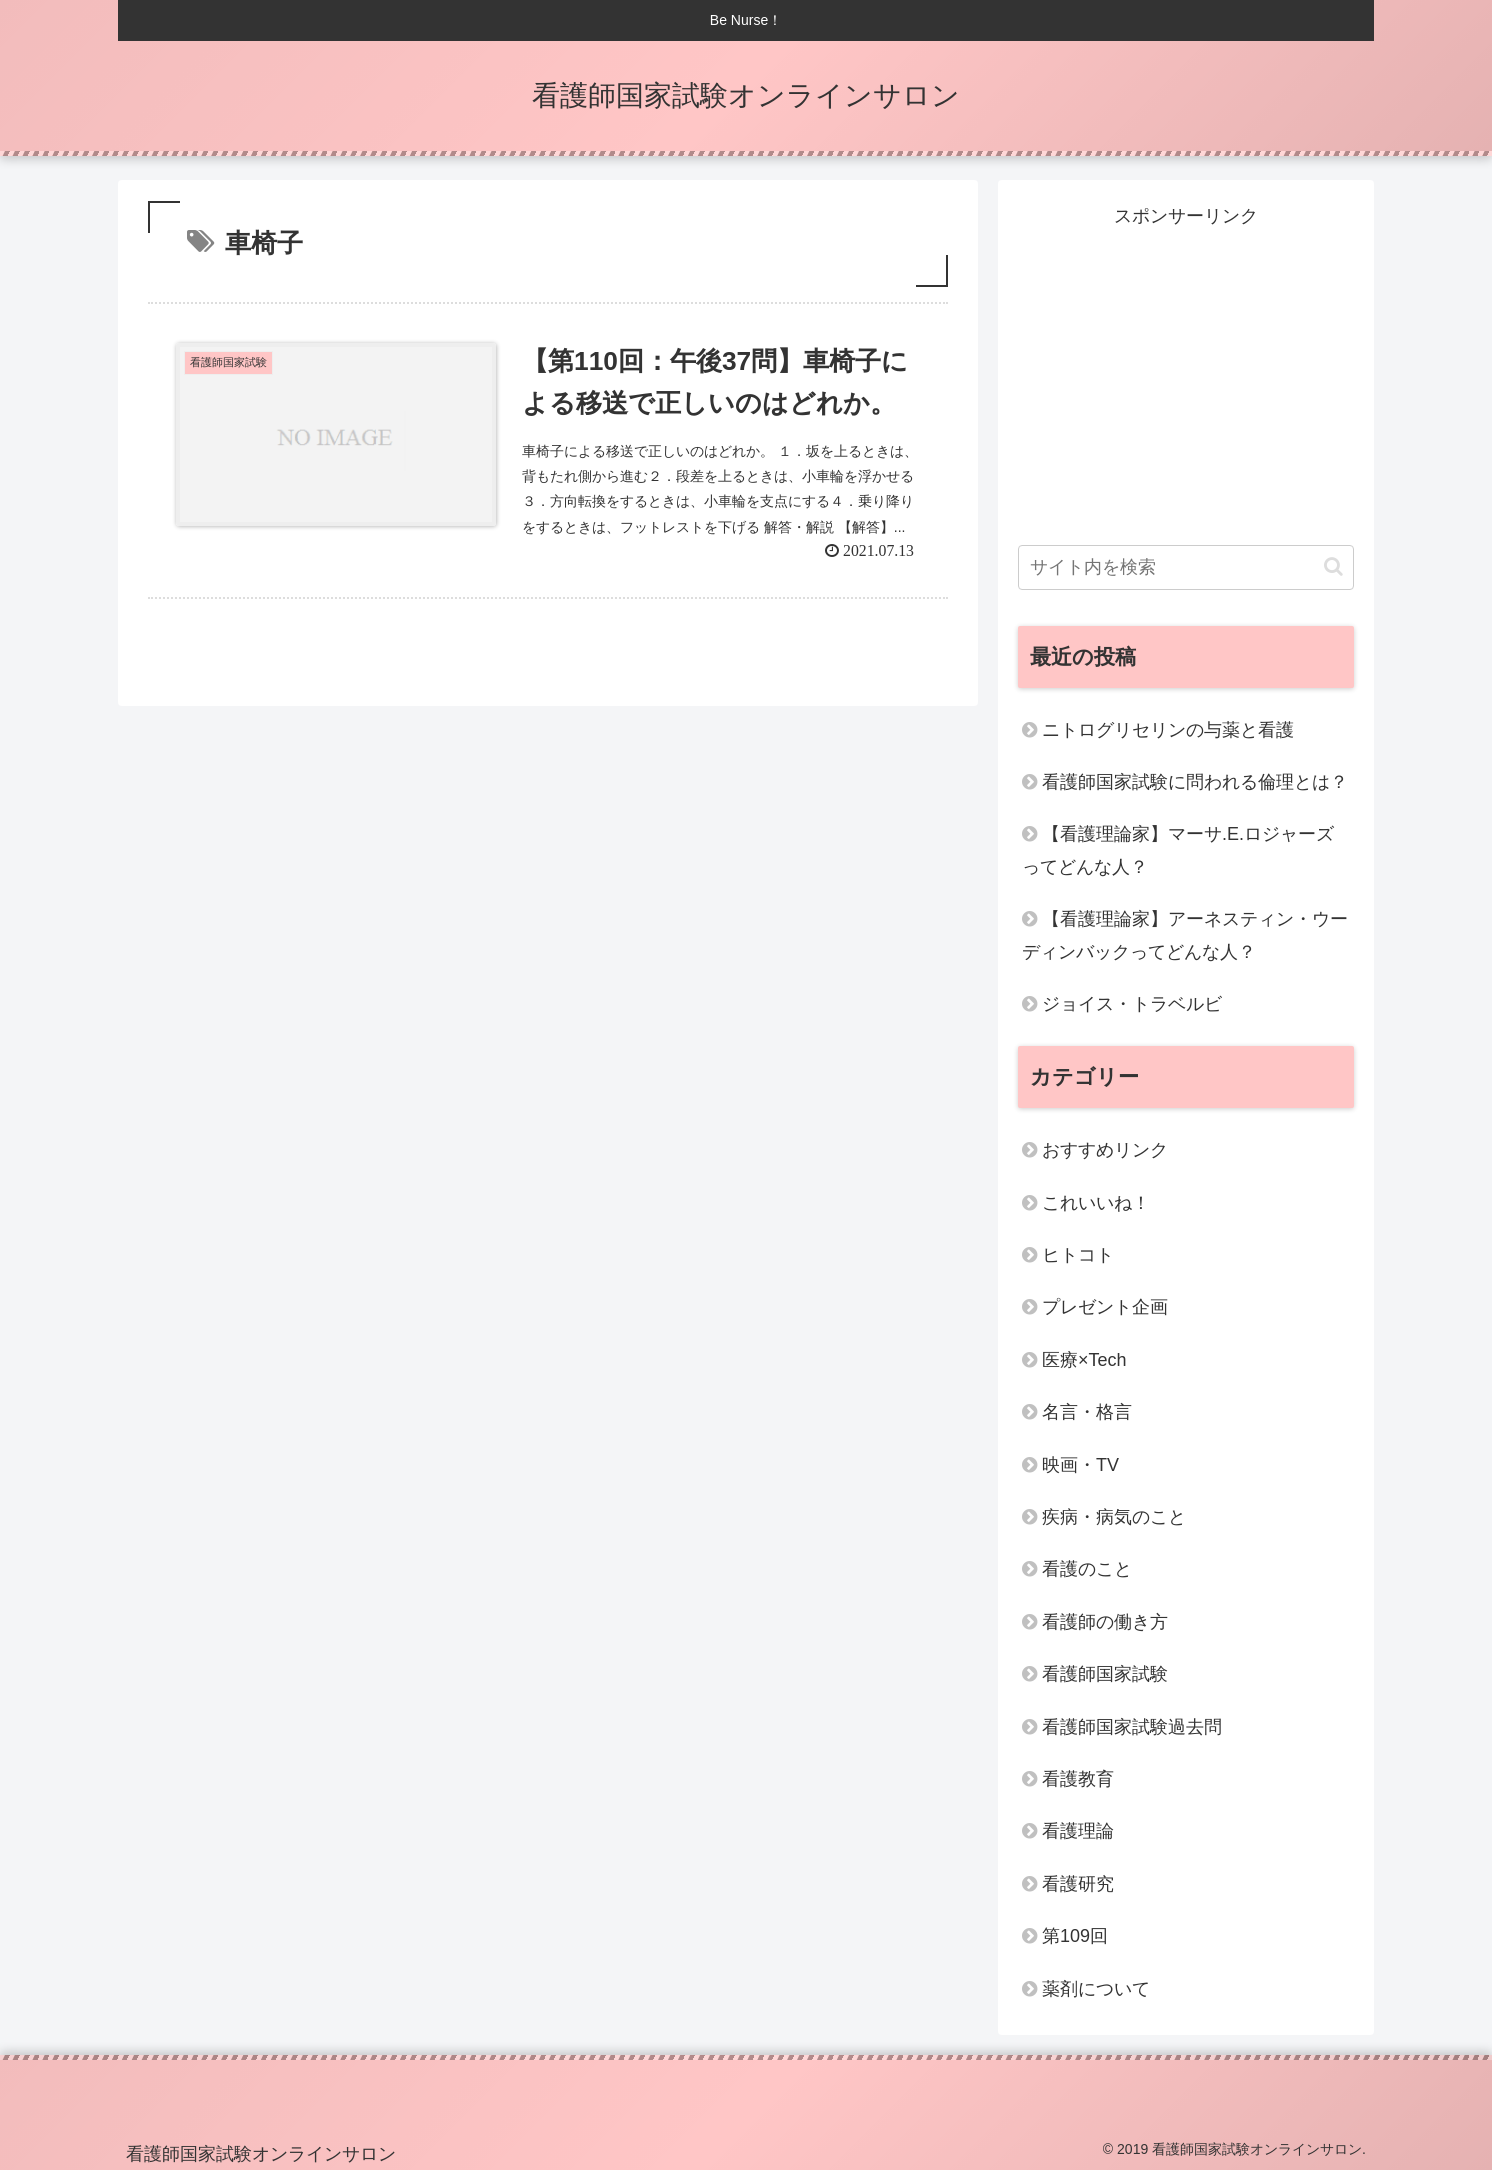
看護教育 (1078, 1779)
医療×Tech (1084, 1360)
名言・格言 (1087, 1412)
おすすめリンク (1105, 1150)
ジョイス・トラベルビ (1132, 1004)
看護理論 (1078, 1831)
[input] (1186, 567)
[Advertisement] (1186, 372)
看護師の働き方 (1105, 1622)
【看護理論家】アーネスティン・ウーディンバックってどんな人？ (1185, 935)
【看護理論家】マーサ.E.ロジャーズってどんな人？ (1178, 850)
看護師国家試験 (1105, 1674)
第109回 (1075, 1936)
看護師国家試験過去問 (1132, 1727)
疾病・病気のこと (1114, 1517)
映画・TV (1080, 1465)
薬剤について (1096, 1989)
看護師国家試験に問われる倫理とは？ (1195, 782)
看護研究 (1078, 1884)
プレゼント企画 (1105, 1307)
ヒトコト (1078, 1255)
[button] (1333, 566)
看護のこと (1087, 1569)
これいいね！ (1096, 1203)
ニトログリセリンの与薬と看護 (1168, 730)
